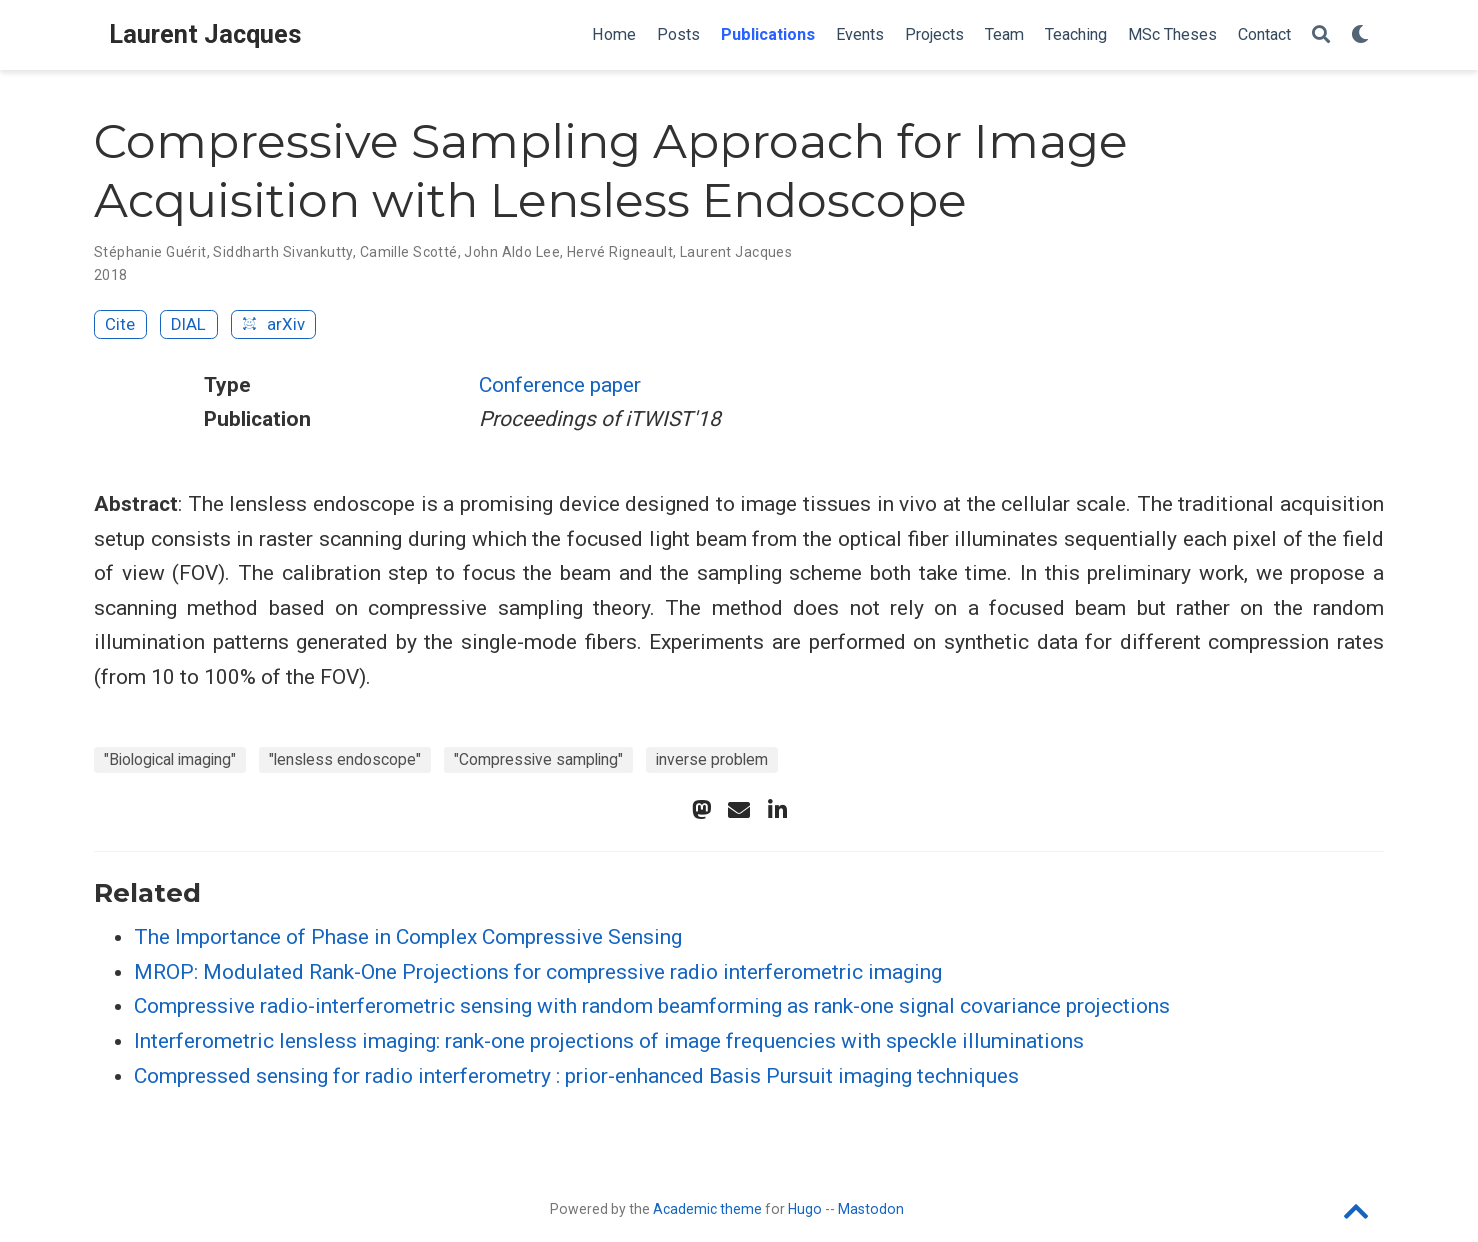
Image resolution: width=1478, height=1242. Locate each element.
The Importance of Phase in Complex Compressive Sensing (408, 937)
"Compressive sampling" (538, 759)
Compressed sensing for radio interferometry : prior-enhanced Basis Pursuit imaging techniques (576, 1076)
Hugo (805, 1209)
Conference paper (560, 385)
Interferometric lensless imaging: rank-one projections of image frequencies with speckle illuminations (609, 1041)
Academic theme (707, 1209)
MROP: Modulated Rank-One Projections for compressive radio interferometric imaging (538, 972)
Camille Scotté (409, 252)
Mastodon (871, 1209)
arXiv (273, 324)
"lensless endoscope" (345, 759)
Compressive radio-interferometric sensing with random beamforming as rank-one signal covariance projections (652, 1006)
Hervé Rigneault (620, 252)
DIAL (188, 324)
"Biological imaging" (170, 759)
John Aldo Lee (511, 252)
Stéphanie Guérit (150, 252)
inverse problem (712, 759)
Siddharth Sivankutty (282, 252)
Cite (120, 324)
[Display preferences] (1360, 35)
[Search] (1321, 35)
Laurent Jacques (205, 34)
